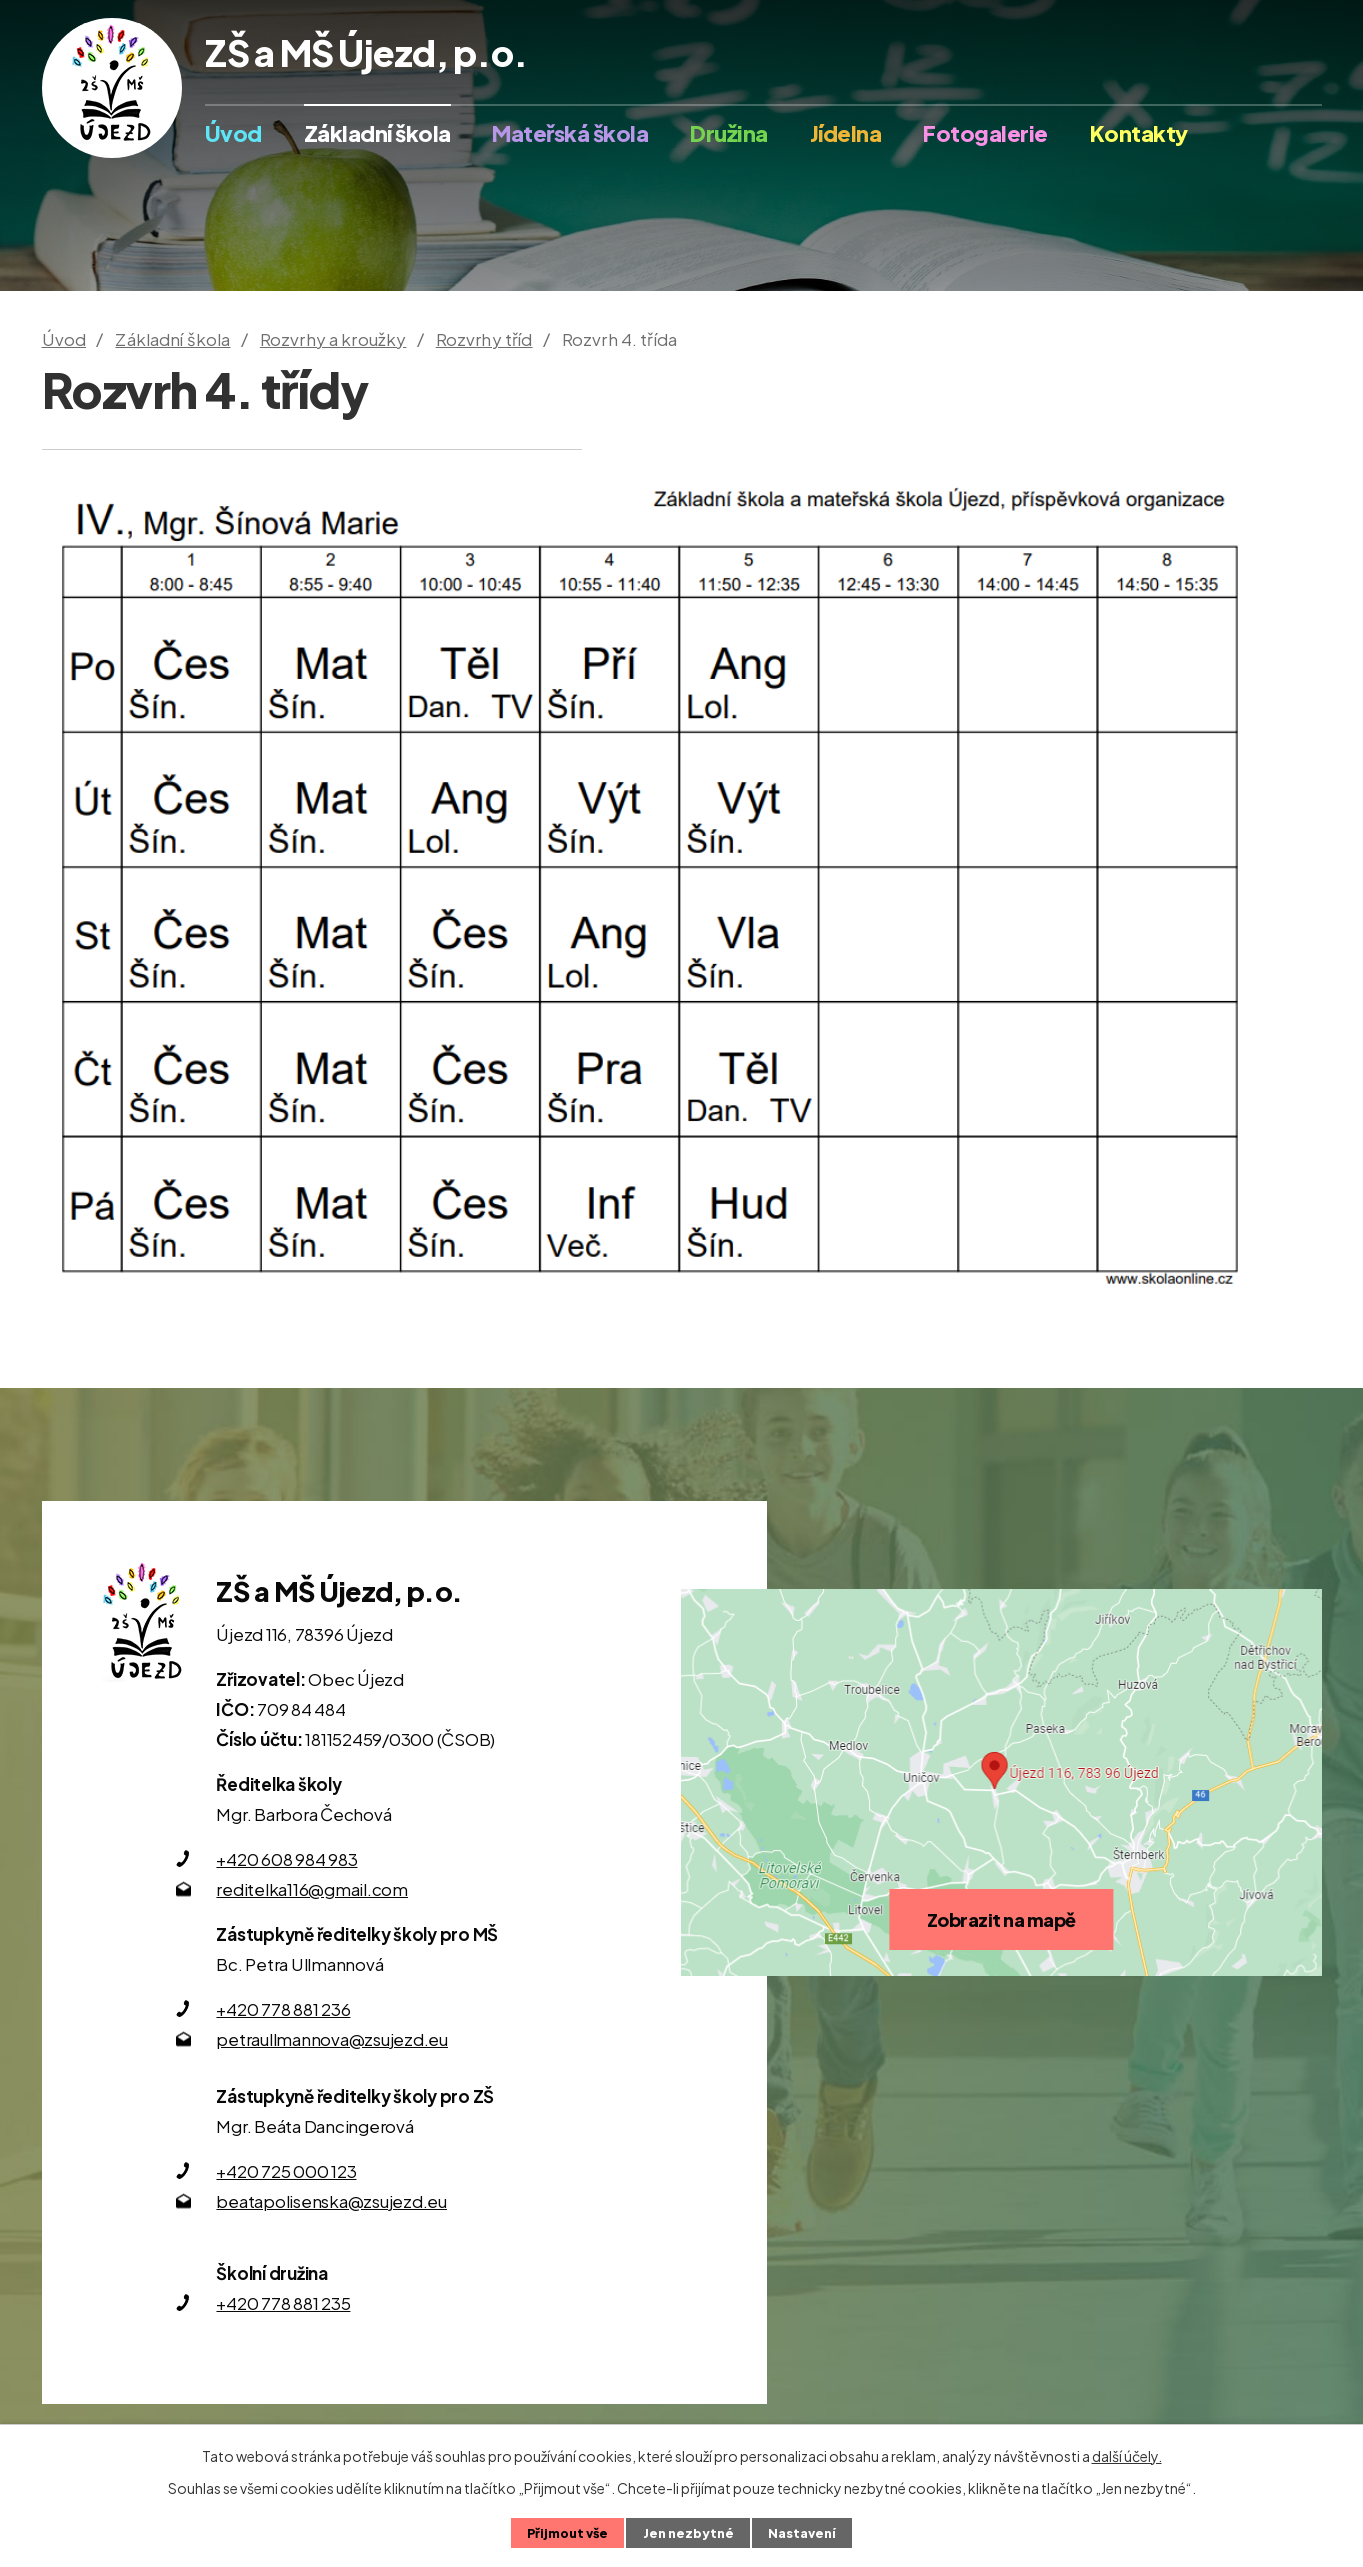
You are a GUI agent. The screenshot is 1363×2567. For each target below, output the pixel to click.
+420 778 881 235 (283, 2303)
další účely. (1127, 2456)
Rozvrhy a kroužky (333, 339)
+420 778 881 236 (283, 2009)
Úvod (233, 133)
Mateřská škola (570, 133)
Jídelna (846, 133)
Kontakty (1139, 133)
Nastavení (802, 2533)
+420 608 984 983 (286, 1859)
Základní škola (377, 133)
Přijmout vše (567, 2533)
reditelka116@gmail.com (312, 1889)
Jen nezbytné (688, 2533)
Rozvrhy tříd (484, 339)
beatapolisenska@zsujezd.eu (331, 2201)
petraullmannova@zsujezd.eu (332, 2039)
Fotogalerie (985, 133)
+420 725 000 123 (286, 2171)
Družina (729, 133)
